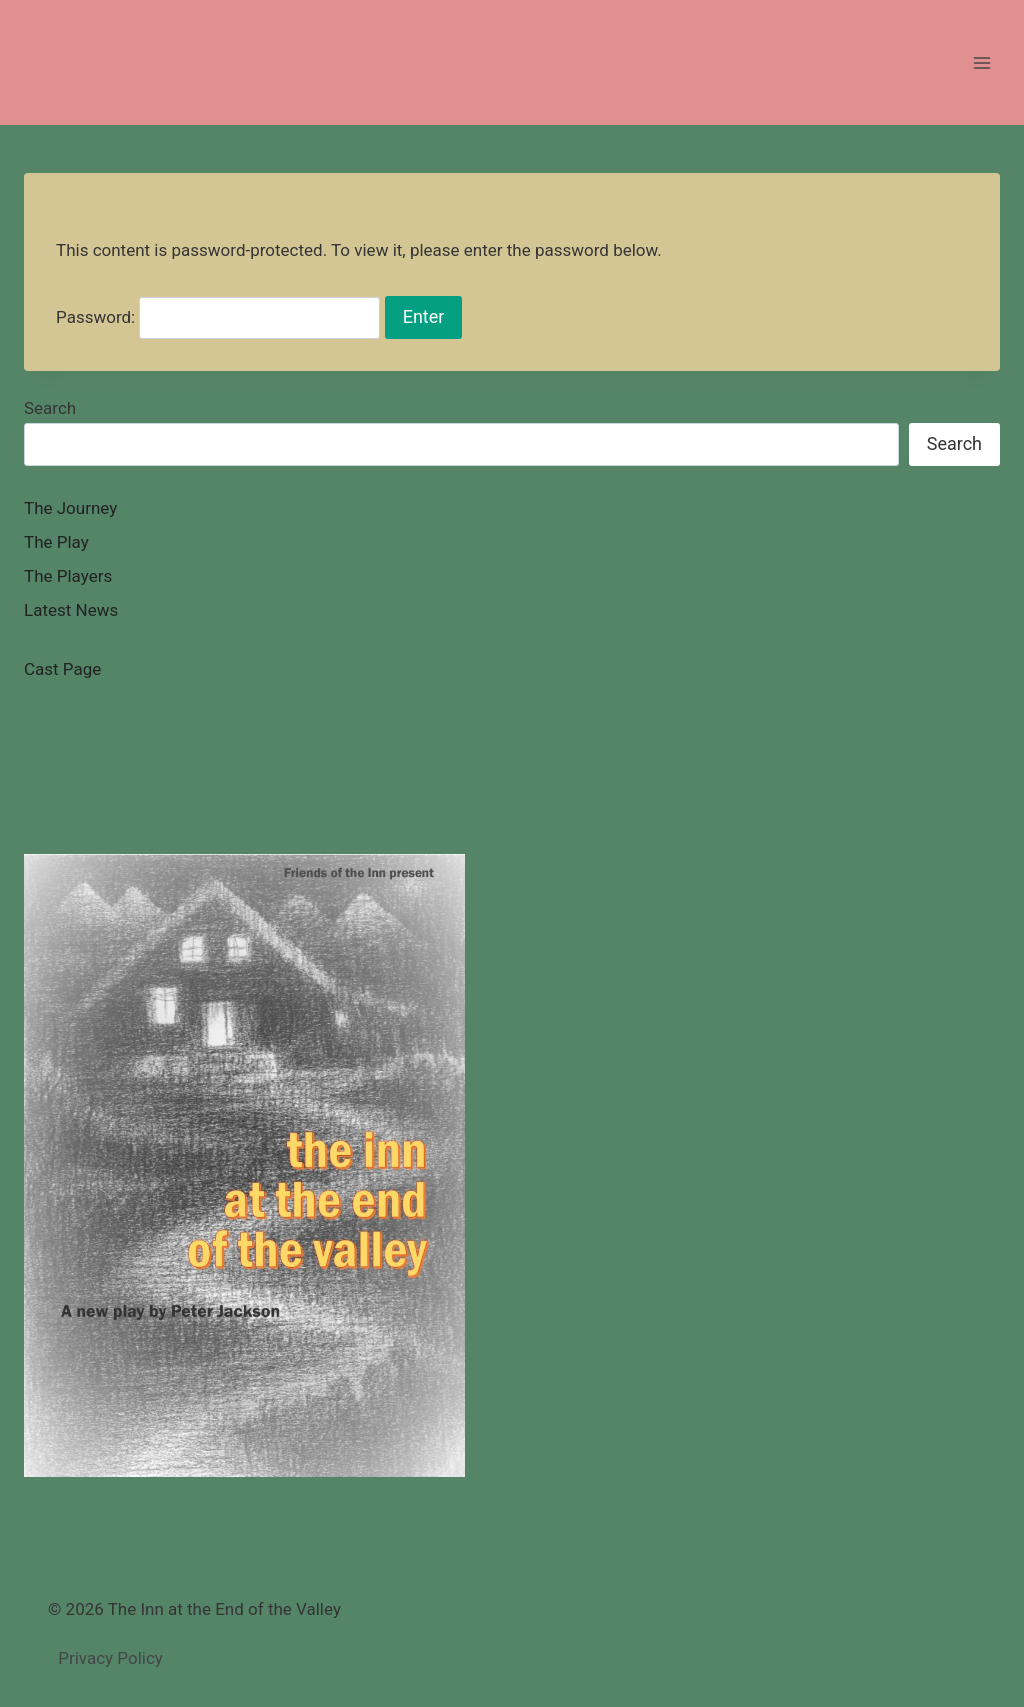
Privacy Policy (110, 1658)
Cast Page (62, 669)
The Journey (70, 508)
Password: (218, 317)
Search (50, 408)
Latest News (71, 610)
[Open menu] (981, 62)
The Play (56, 542)
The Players (68, 576)
